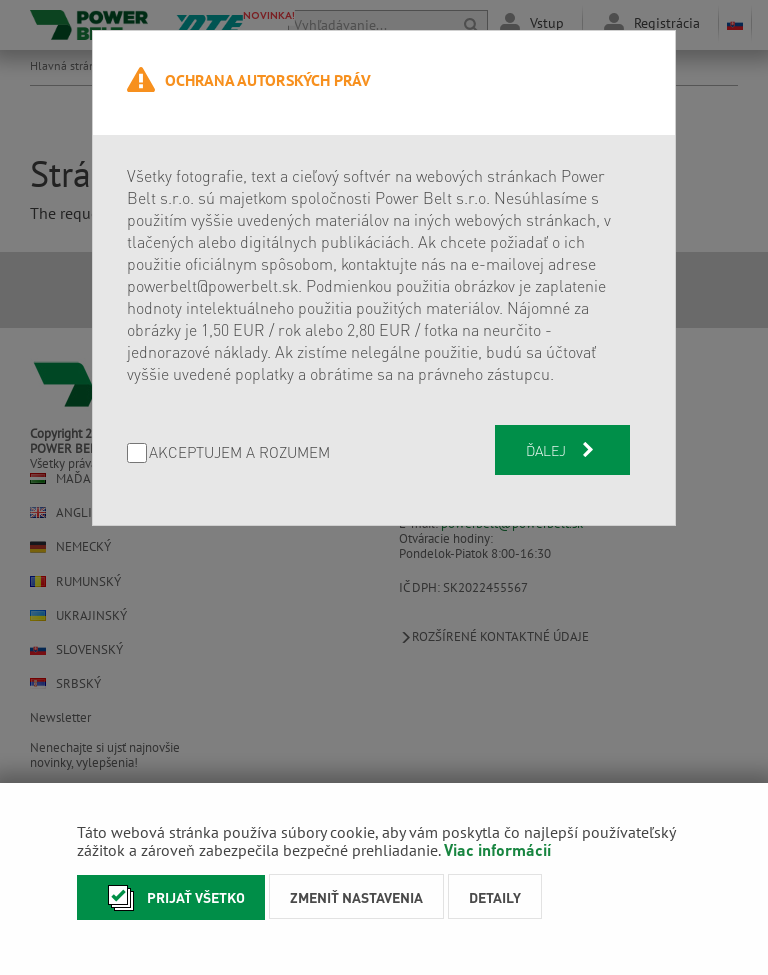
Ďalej (562, 450)
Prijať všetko (171, 897)
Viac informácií (497, 849)
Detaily (495, 897)
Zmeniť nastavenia (356, 897)
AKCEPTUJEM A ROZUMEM (239, 453)
